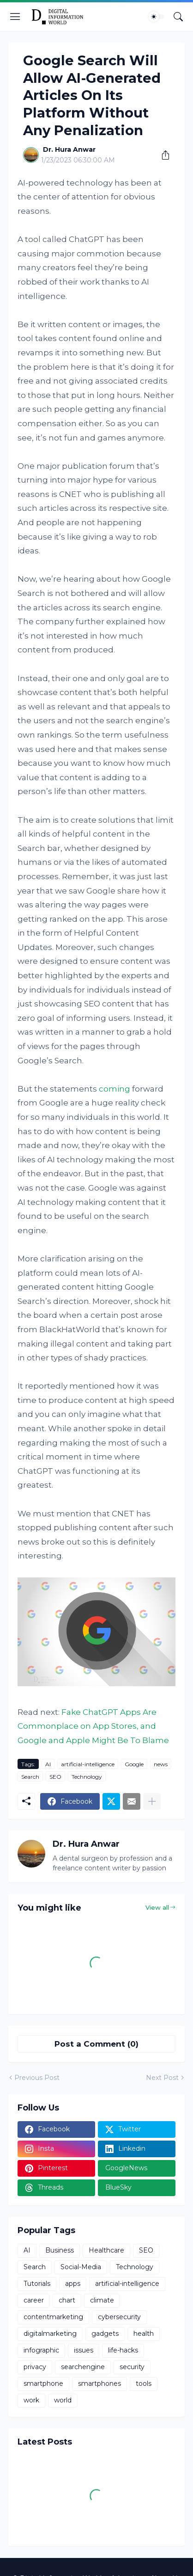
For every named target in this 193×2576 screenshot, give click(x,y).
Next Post (162, 2077)
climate (102, 2300)
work (31, 2400)
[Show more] (152, 1801)
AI (48, 1764)
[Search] (178, 17)
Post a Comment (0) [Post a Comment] (96, 2043)
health (143, 2333)
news (161, 1764)
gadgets (105, 2333)
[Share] (162, 155)
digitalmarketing (50, 2333)
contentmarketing (53, 2317)
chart (67, 2300)
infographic (41, 2350)
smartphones (99, 2383)
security (132, 2367)
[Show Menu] (15, 17)
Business (59, 2250)
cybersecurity (119, 2317)
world (63, 2400)
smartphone (43, 2383)
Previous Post (37, 2077)
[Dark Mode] (156, 17)
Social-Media (80, 2267)
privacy (35, 2367)
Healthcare (106, 2250)
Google (134, 1764)
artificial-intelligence (88, 1764)
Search (30, 1776)
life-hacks (123, 2350)
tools (143, 2383)
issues (83, 2350)
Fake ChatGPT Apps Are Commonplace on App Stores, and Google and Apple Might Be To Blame (93, 1726)
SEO (55, 1776)
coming (114, 1088)
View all (157, 1907)
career (34, 2300)
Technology (87, 1776)
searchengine (83, 2367)
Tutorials (37, 2283)
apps (72, 2283)
